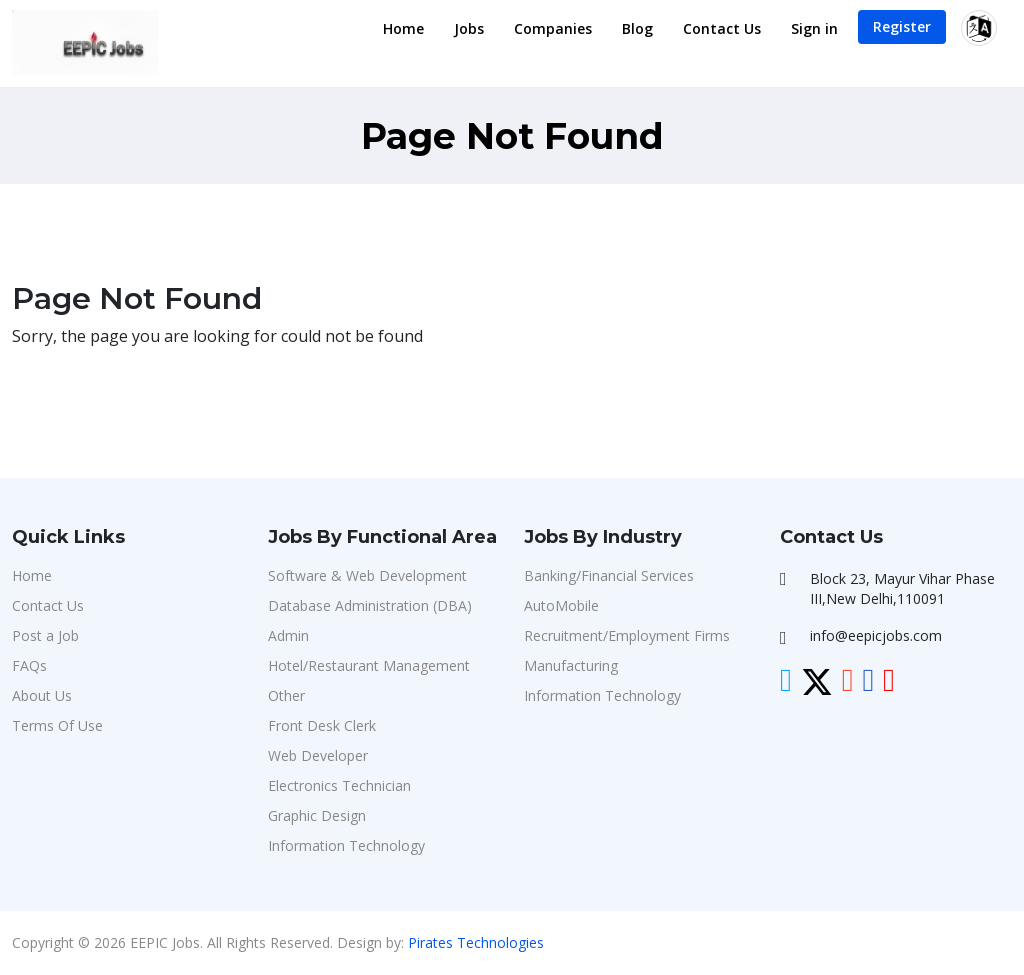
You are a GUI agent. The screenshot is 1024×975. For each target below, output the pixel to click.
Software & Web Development (367, 575)
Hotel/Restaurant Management (369, 665)
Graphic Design (317, 815)
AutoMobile (561, 605)
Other (286, 695)
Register (902, 26)
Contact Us (722, 28)
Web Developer (318, 755)
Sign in (814, 28)
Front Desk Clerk (322, 725)
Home (403, 28)
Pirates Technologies (476, 942)
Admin (288, 635)
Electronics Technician (339, 785)
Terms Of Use (57, 725)
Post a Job (45, 635)
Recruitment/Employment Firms (627, 635)
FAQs (29, 665)
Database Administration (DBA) (370, 605)
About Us (42, 695)
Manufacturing (571, 665)
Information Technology (346, 845)
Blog (637, 28)
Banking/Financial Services (609, 575)
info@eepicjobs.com (876, 635)
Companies (553, 28)
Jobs (469, 28)
